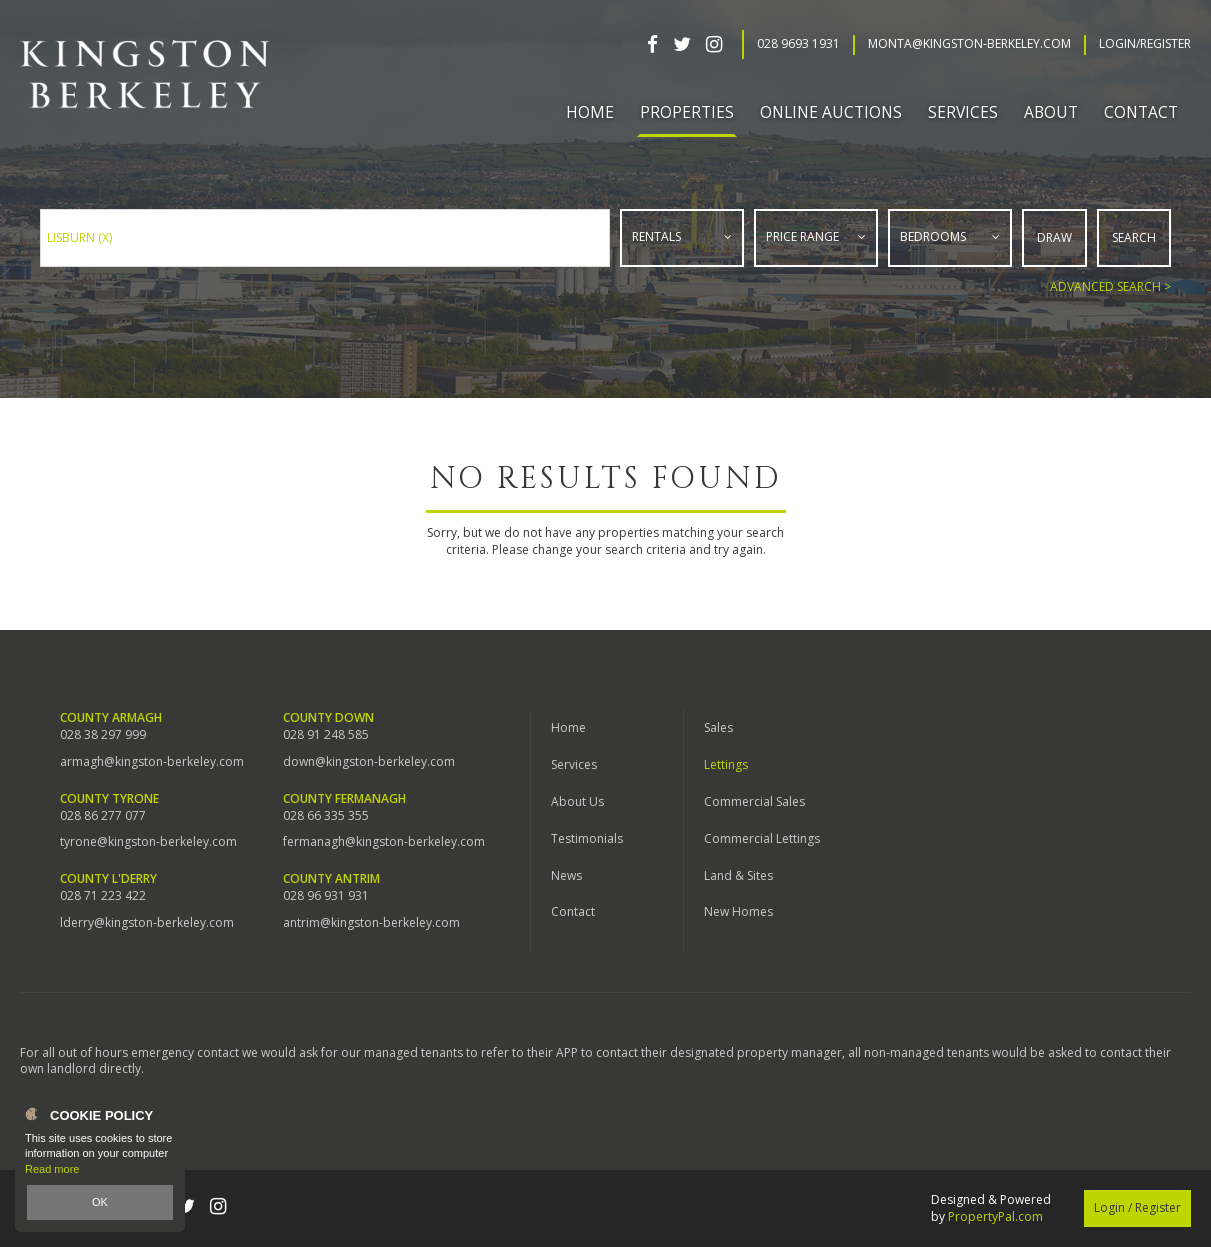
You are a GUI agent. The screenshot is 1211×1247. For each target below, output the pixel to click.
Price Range (802, 236)
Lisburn (79, 237)
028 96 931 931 (326, 896)
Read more (52, 1169)
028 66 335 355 (326, 816)
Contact (1141, 112)
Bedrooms (933, 236)
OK (100, 1202)
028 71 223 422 (103, 896)
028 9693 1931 (798, 44)
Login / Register (1137, 1207)
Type (621, 261)
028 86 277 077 (103, 816)
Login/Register (1145, 44)
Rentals (656, 236)
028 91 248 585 (326, 735)
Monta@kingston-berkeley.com (969, 44)
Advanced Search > (1110, 286)
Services (574, 764)
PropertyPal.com (995, 1216)
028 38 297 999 (103, 735)
